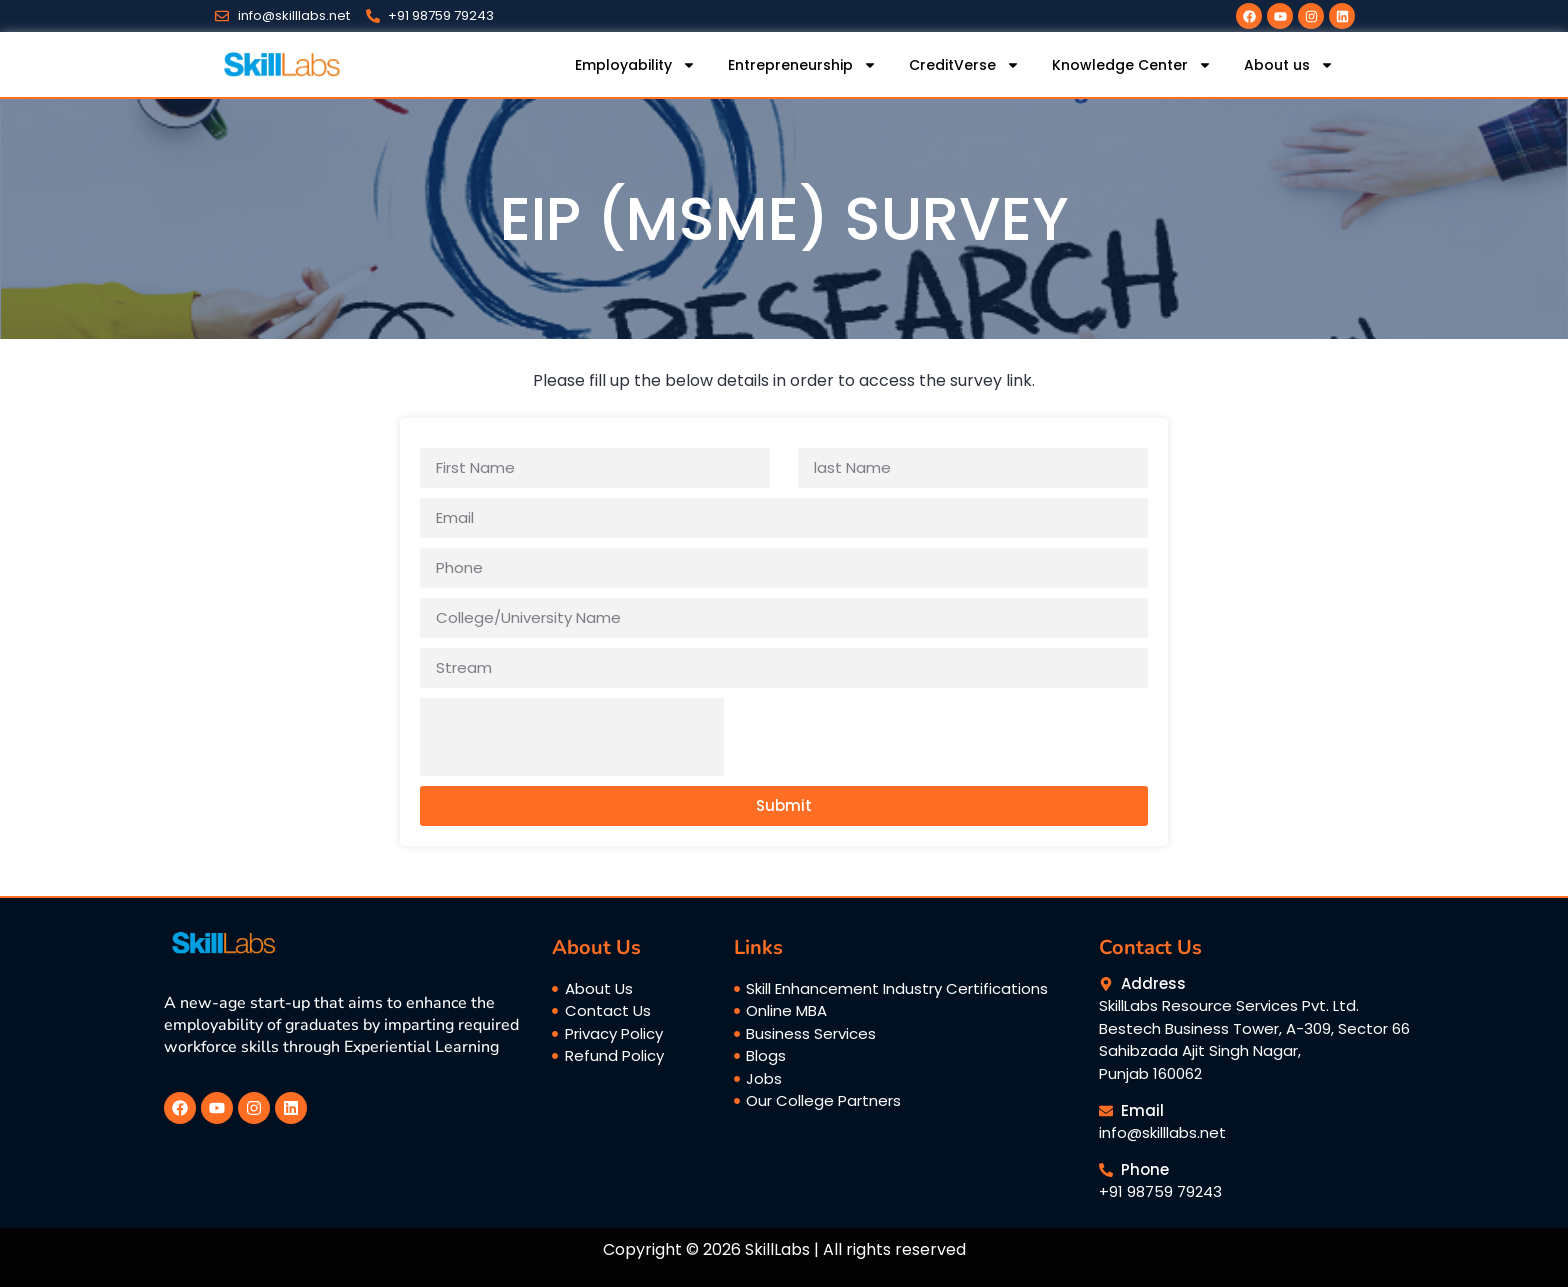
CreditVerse (964, 65)
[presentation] (572, 737)
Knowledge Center (1132, 65)
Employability (635, 65)
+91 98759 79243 (1160, 1191)
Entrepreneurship (802, 65)
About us (1289, 65)
